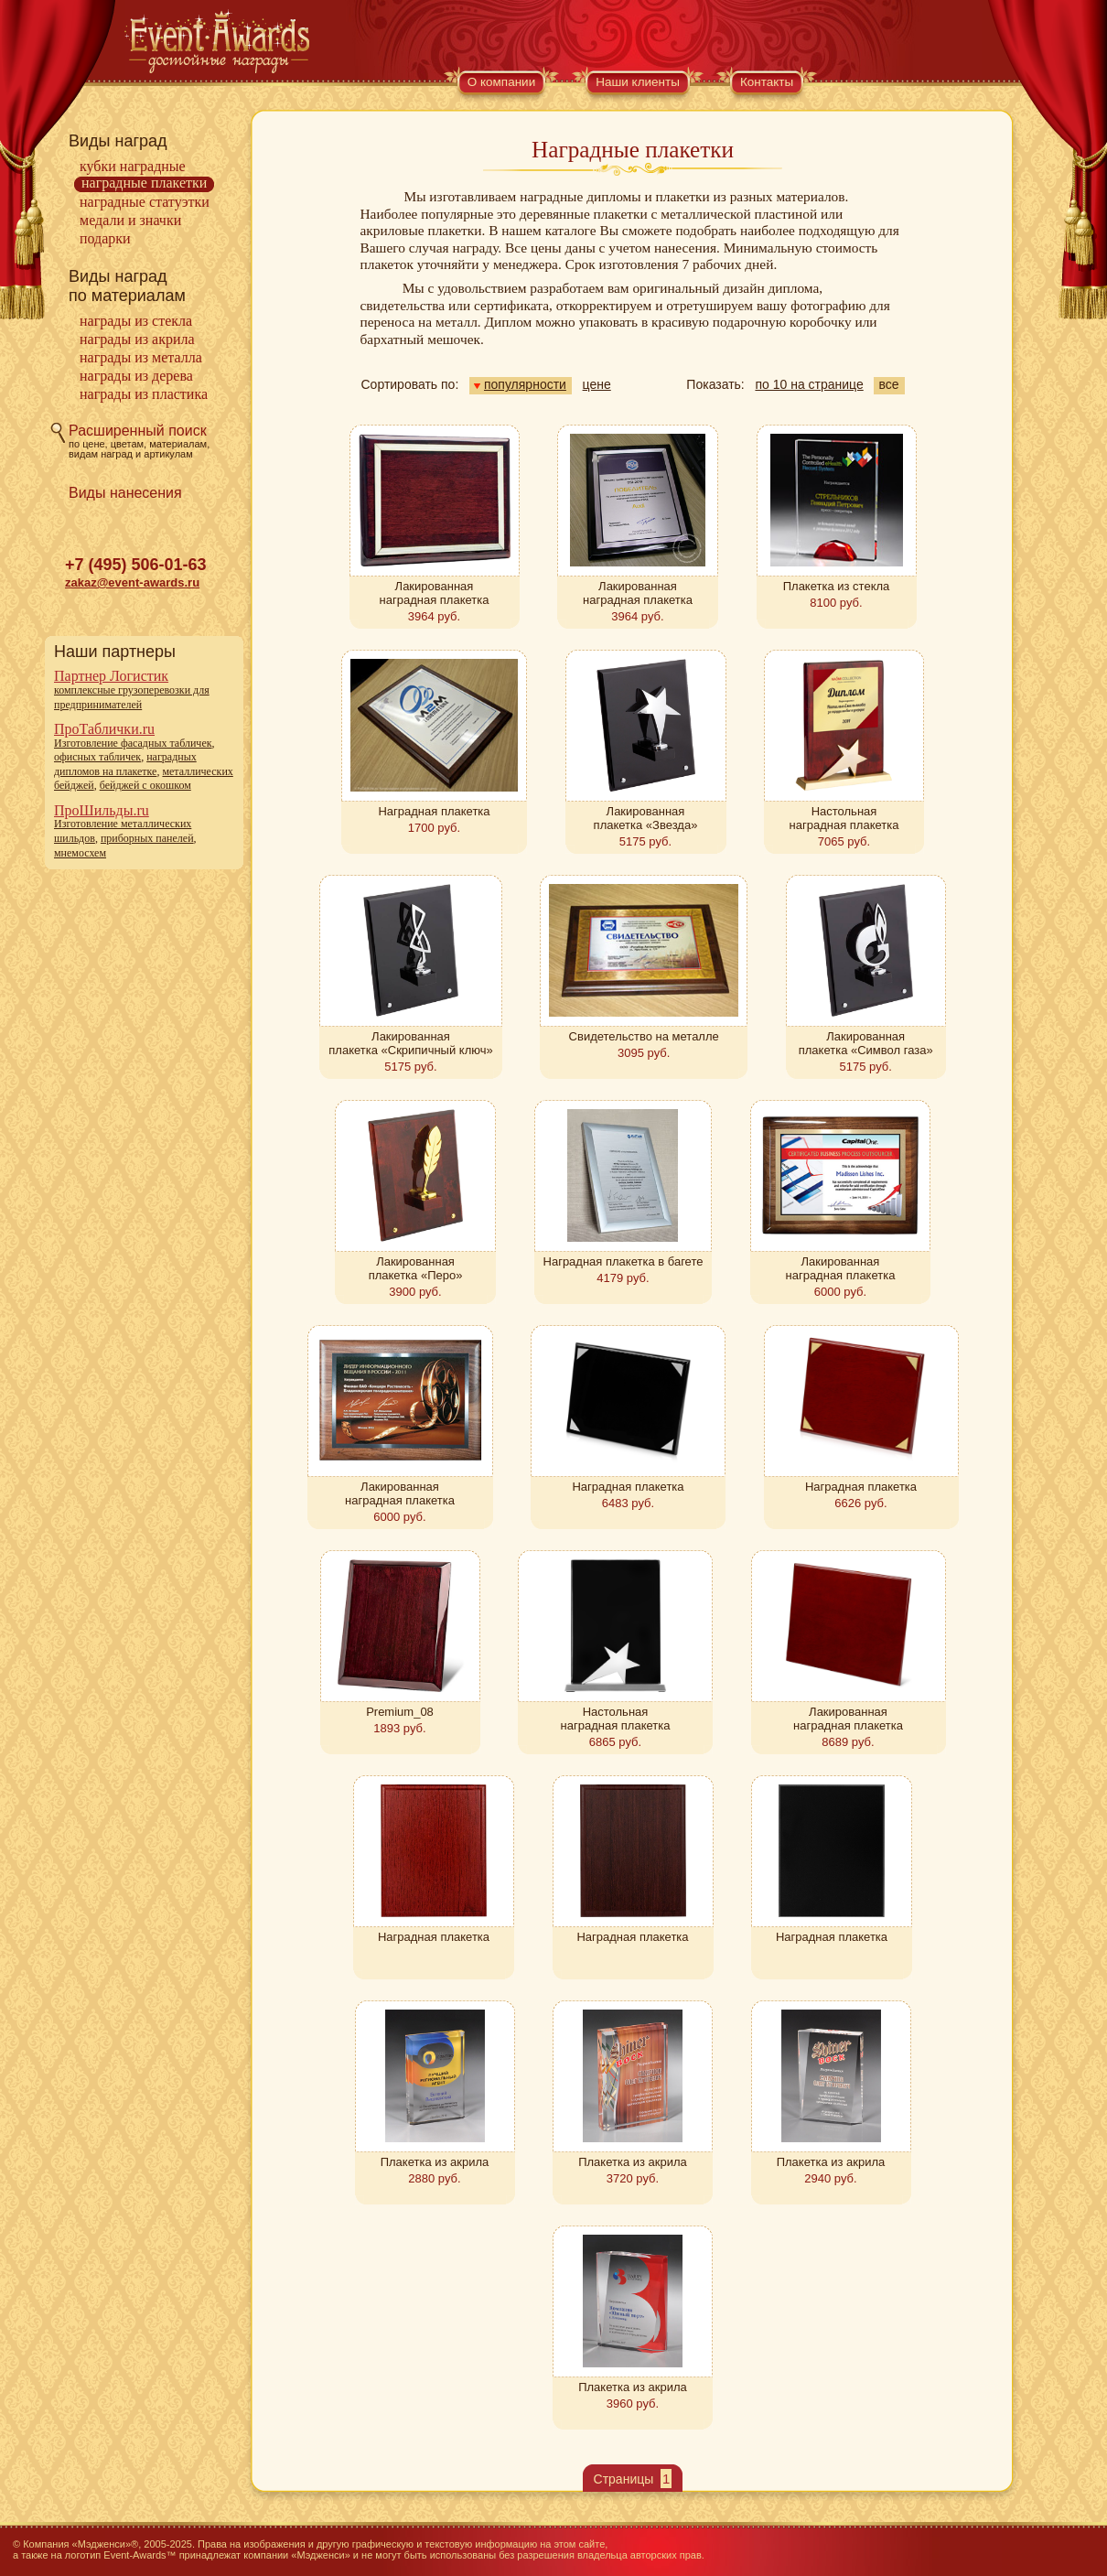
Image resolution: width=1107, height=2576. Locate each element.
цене (597, 384)
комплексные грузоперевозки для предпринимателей (132, 697)
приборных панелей (147, 838)
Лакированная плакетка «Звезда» (646, 818)
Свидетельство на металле (644, 1036)
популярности (520, 384)
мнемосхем (80, 852)
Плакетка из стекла (836, 586)
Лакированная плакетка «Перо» (416, 1268)
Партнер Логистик (111, 676)
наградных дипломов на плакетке (125, 764)
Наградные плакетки (144, 182)
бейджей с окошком (145, 785)
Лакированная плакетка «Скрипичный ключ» (410, 1043)
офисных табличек (97, 756)
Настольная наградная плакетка (844, 818)
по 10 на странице (809, 384)
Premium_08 (400, 1712)
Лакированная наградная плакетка (434, 593)
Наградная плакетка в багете (623, 1261)
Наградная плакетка (433, 811)
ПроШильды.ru (101, 810)
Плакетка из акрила (435, 2162)
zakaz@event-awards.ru (132, 582)
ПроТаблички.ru (104, 729)
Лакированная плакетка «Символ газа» (866, 1043)
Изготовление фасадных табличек (133, 743)
